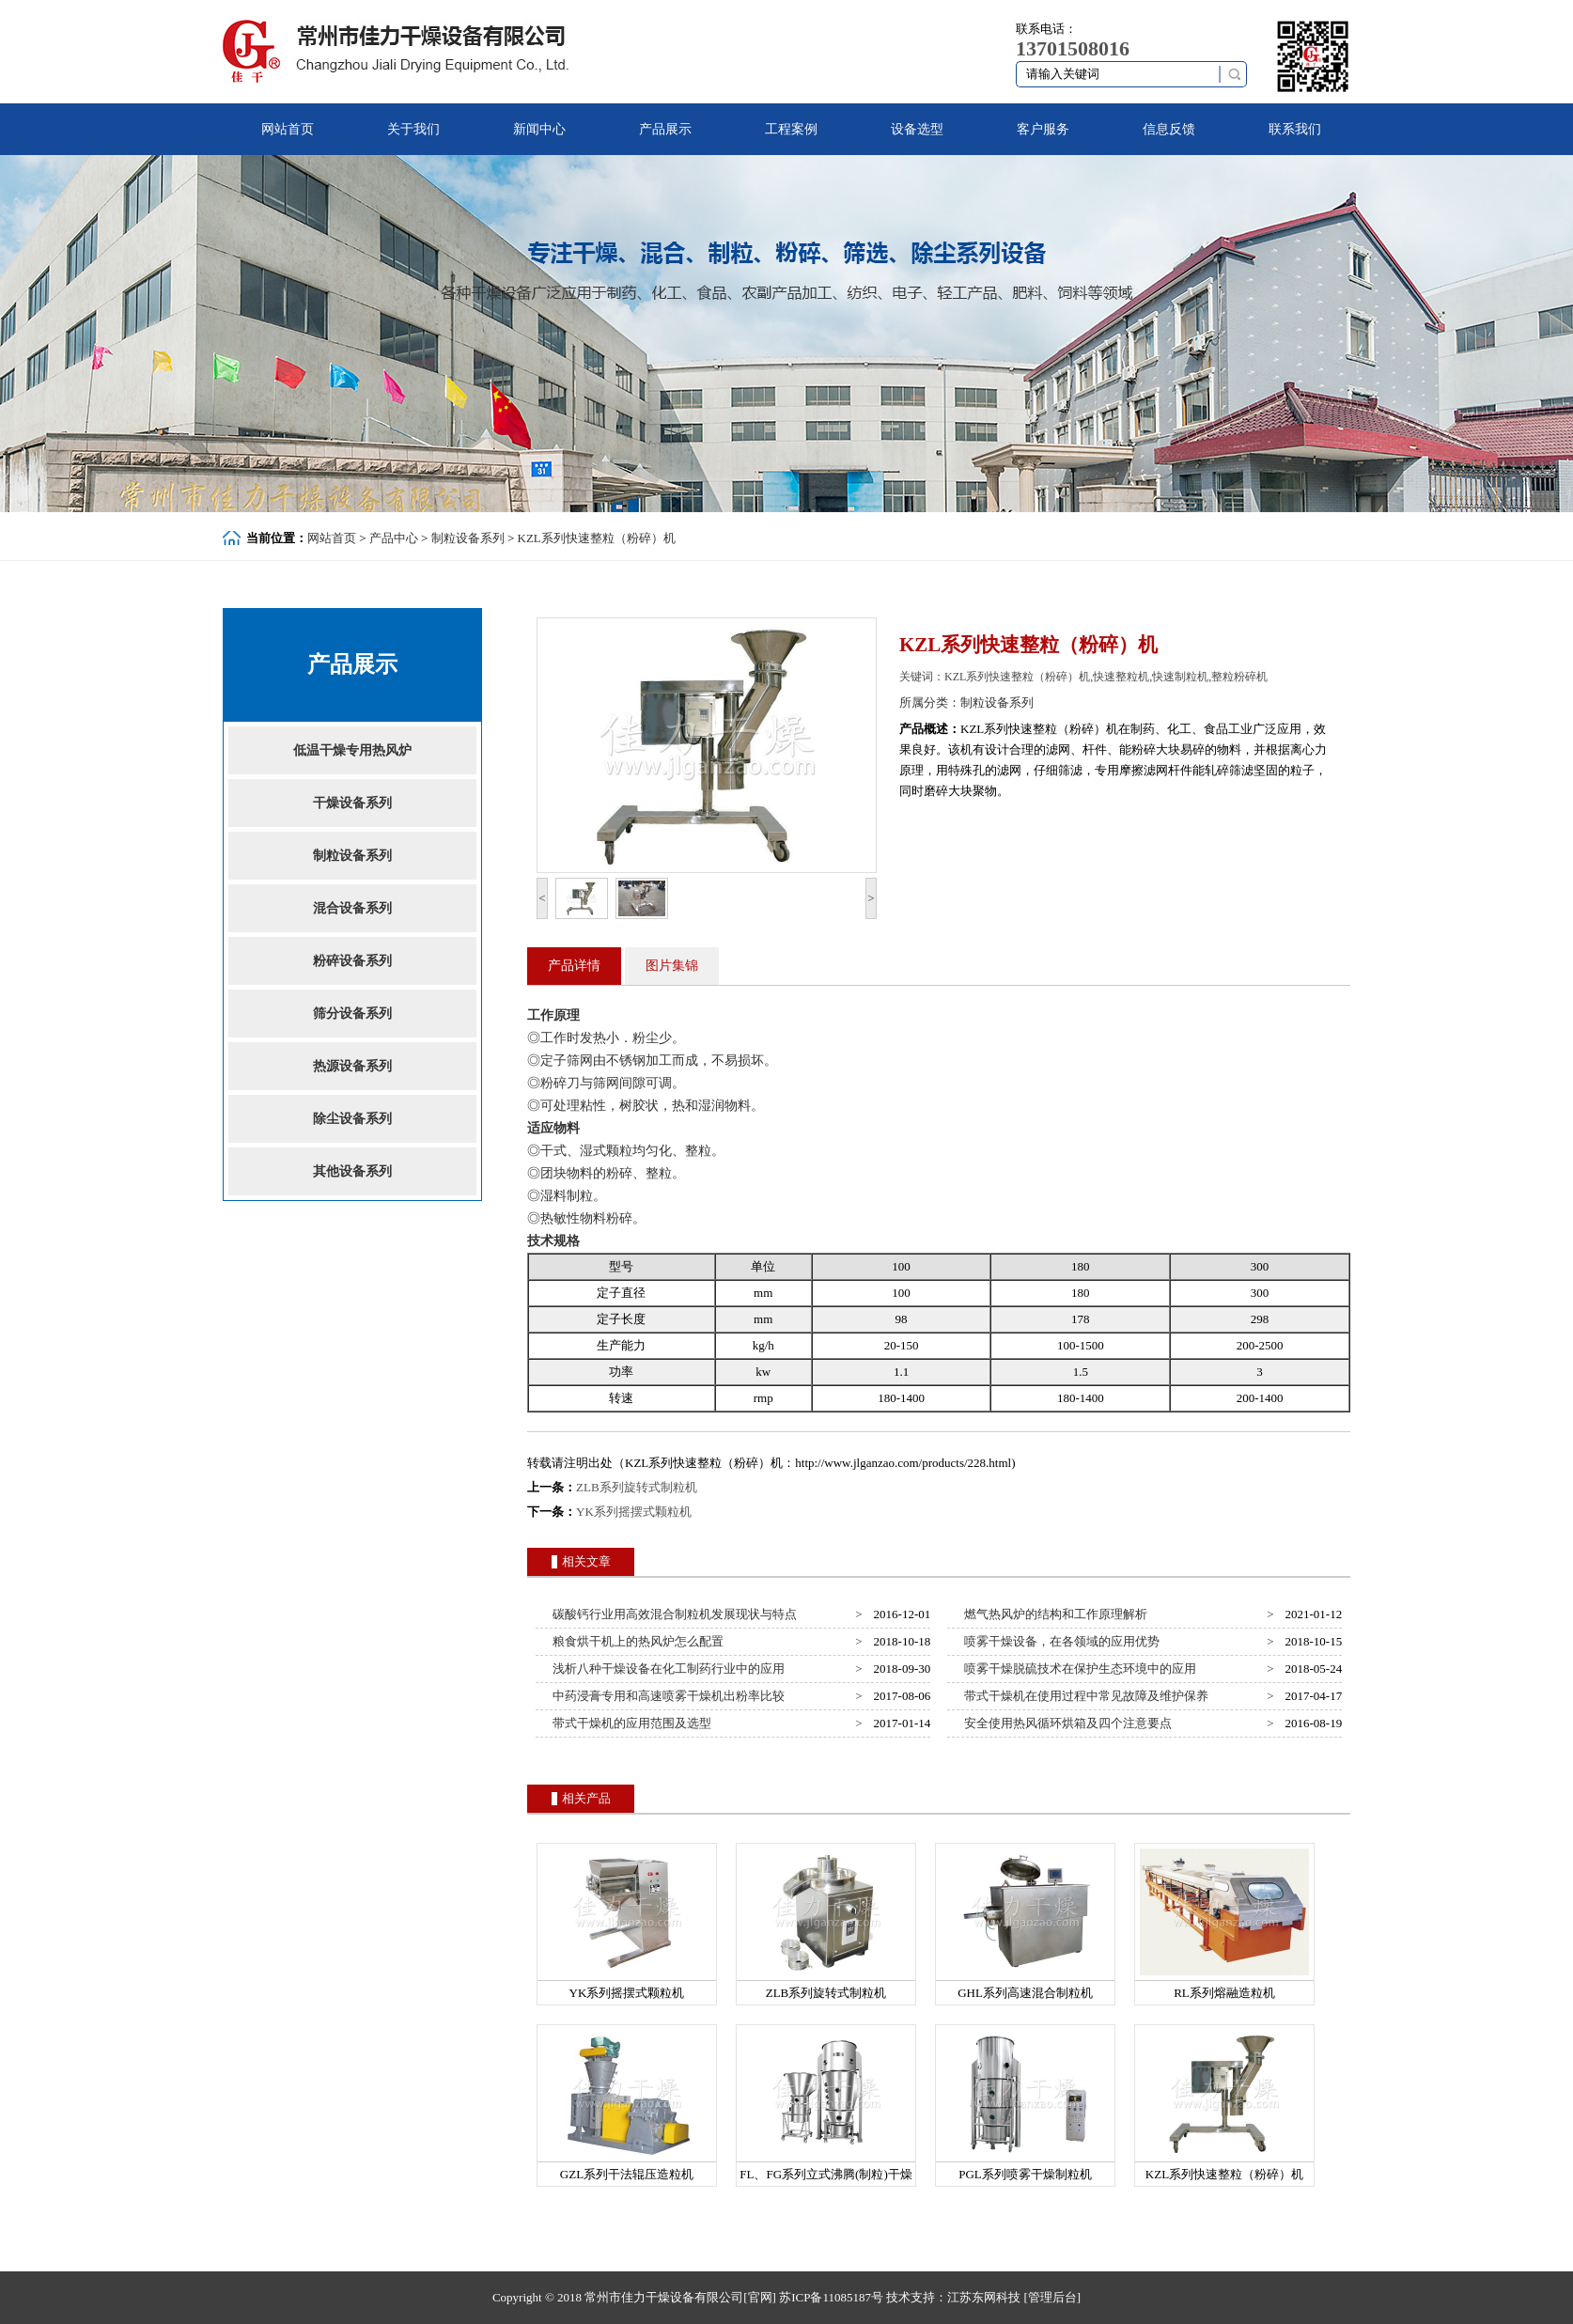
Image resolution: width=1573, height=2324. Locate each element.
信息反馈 (1169, 129)
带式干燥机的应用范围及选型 (629, 1723)
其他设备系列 (352, 1171)
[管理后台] (1052, 2297)
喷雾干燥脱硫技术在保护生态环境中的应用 (1077, 1668)
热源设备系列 (352, 1066)
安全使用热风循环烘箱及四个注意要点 (1065, 1723)
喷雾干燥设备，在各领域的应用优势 (1059, 1641)
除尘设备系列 (352, 1119)
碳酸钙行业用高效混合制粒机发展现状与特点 (672, 1614)
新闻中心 (539, 129)
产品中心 (393, 538)
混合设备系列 (352, 908)
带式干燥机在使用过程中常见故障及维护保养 (1083, 1696)
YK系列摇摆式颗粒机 (634, 1512)
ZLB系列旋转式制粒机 (636, 1487)
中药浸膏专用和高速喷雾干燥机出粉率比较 (666, 1696)
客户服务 (1043, 129)
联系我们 (1295, 129)
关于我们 (413, 129)
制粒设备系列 (468, 538)
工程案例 (791, 129)
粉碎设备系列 (352, 961)
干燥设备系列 (352, 803)
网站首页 (287, 129)
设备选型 (917, 129)
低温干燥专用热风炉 (352, 750)
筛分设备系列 (352, 1013)
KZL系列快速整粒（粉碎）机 (597, 538)
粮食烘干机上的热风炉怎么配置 (635, 1641)
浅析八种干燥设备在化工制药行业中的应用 (666, 1668)
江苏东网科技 (983, 2297)
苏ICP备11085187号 (831, 2297)
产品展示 (665, 129)
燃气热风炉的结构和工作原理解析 (1053, 1614)
